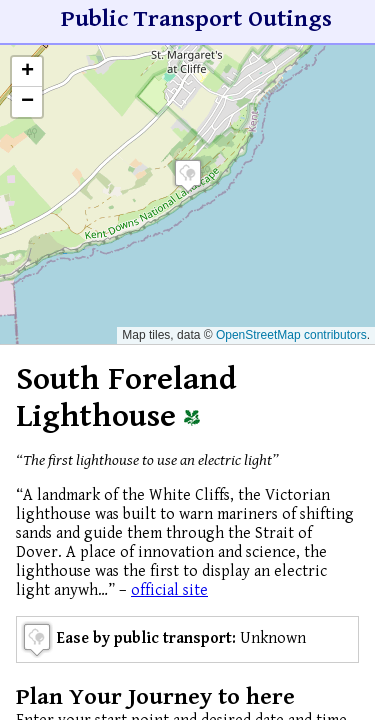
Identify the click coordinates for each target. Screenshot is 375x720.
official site (169, 590)
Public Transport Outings (196, 19)
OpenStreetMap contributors (291, 335)
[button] (188, 175)
